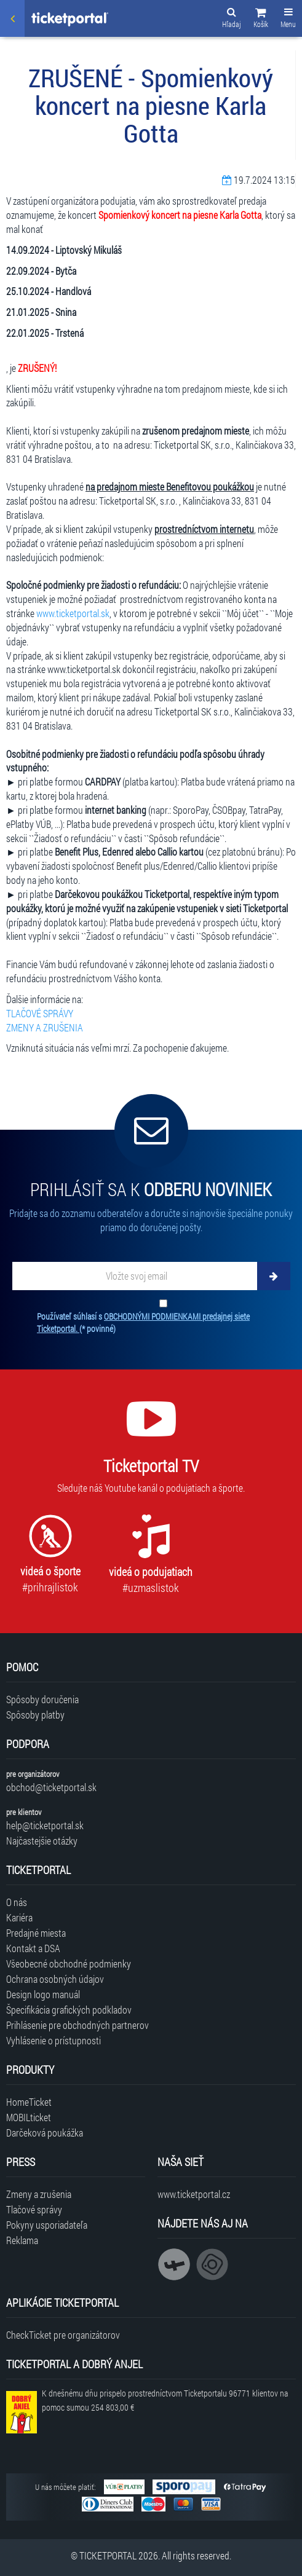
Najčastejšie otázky (41, 1840)
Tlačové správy (34, 2209)
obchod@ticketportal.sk (51, 1787)
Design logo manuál (43, 1994)
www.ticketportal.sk (72, 613)
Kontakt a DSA (33, 1948)
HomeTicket (29, 2101)
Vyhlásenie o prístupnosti (53, 2040)
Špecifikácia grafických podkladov (69, 2009)
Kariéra (19, 1917)
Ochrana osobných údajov (55, 1978)
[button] (260, 19)
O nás (16, 1902)
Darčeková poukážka (44, 2132)
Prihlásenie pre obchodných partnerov (77, 2025)
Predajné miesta (36, 1932)
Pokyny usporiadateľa (46, 2224)
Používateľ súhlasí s (143, 1322)
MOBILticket (28, 2117)
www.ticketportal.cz (193, 2194)
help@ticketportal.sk (45, 1825)
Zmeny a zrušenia (38, 2194)
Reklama (22, 2240)
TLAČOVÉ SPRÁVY (39, 1013)
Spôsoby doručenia (42, 1699)
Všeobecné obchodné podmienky (68, 1963)
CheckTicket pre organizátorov (63, 2334)
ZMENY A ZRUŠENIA (44, 1027)
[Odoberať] (273, 1276)
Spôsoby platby (35, 1714)
